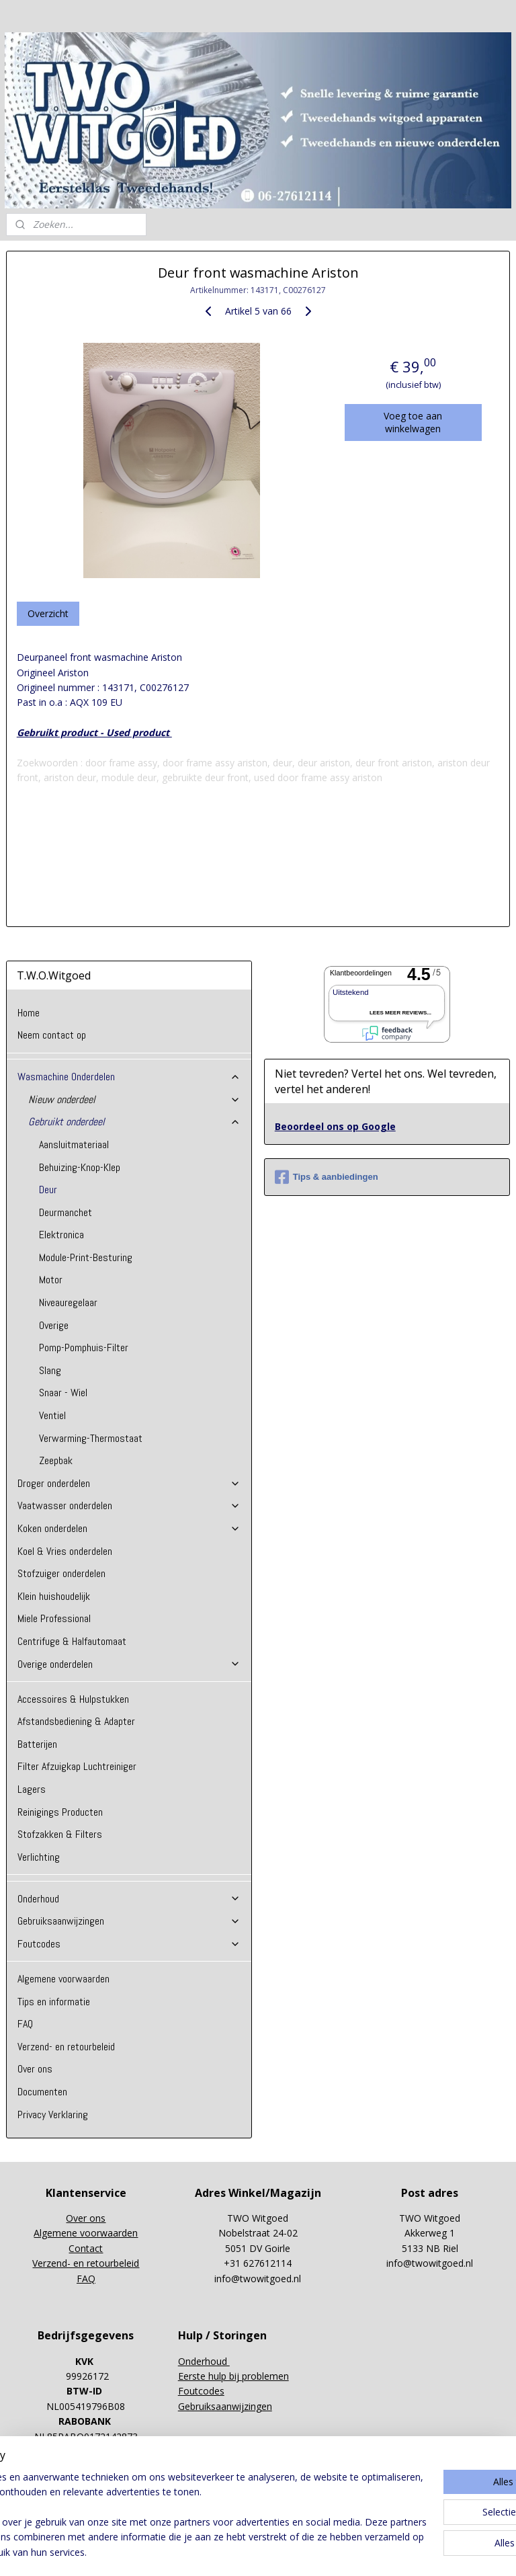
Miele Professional (54, 1618)
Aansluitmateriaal (74, 1144)
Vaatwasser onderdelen (129, 1505)
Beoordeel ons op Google (335, 1126)
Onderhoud (129, 1899)
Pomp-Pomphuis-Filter (83, 1347)
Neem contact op (51, 1035)
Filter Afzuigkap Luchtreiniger (76, 1766)
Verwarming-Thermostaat (90, 1438)
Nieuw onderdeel (134, 1099)
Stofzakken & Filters (59, 1834)
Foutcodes (129, 1944)
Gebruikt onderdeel (134, 1122)
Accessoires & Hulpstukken (73, 1699)
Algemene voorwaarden (63, 1979)
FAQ (25, 2024)
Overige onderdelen (129, 1664)
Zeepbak (56, 1460)
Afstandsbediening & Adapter (76, 1721)
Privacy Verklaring (52, 2114)
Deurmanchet (65, 1212)
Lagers (31, 1789)
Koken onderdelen (129, 1528)
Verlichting (38, 1857)
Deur (48, 1189)
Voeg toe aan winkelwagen (413, 421)
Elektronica (61, 1234)
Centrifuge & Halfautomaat (71, 1641)
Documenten (42, 2092)
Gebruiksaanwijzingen (129, 1921)
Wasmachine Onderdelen (129, 1077)
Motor (50, 1280)
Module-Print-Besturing (85, 1257)
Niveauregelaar (68, 1302)
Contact (86, 2248)
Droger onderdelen (129, 1483)
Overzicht (48, 613)
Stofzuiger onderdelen (61, 1573)
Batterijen (37, 1744)
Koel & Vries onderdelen (64, 1551)
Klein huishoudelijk (53, 1596)
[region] (169, 2500)
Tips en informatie (53, 2002)
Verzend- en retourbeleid (66, 2047)
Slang (50, 1370)
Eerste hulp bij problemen (233, 2376)
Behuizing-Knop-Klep (79, 1167)
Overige (54, 1325)
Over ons (34, 2069)
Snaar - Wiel (63, 1392)
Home (28, 1013)
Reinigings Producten (60, 1812)
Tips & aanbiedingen (326, 1177)
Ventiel (52, 1415)
